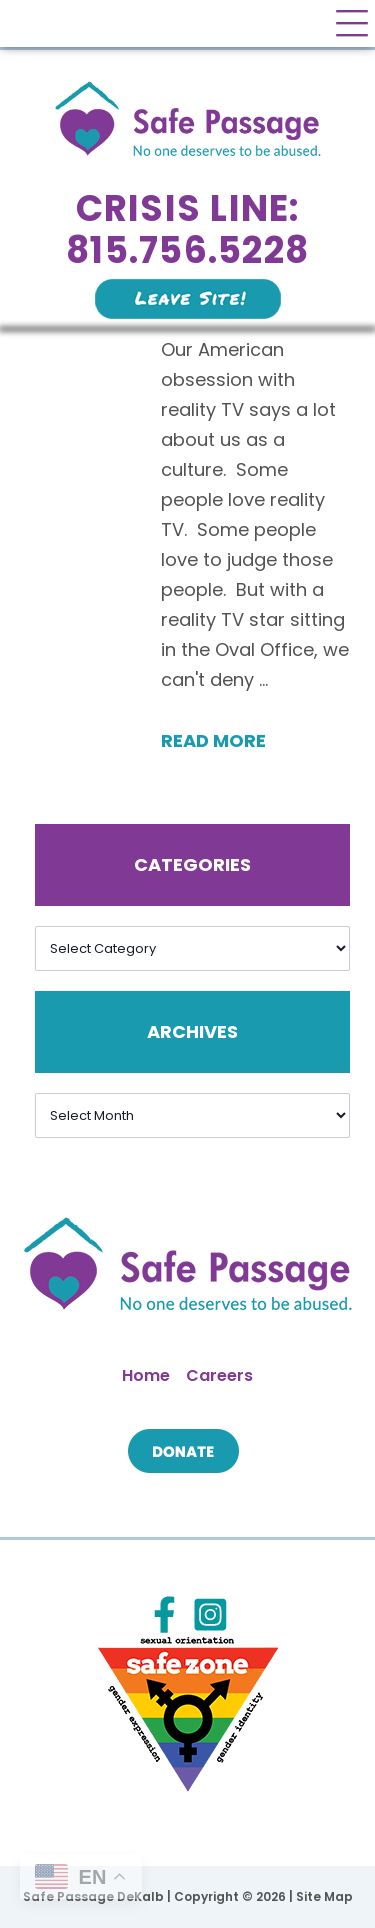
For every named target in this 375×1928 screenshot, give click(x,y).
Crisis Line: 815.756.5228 (187, 229)
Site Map (324, 1896)
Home (146, 1375)
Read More (213, 740)
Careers (219, 1375)
